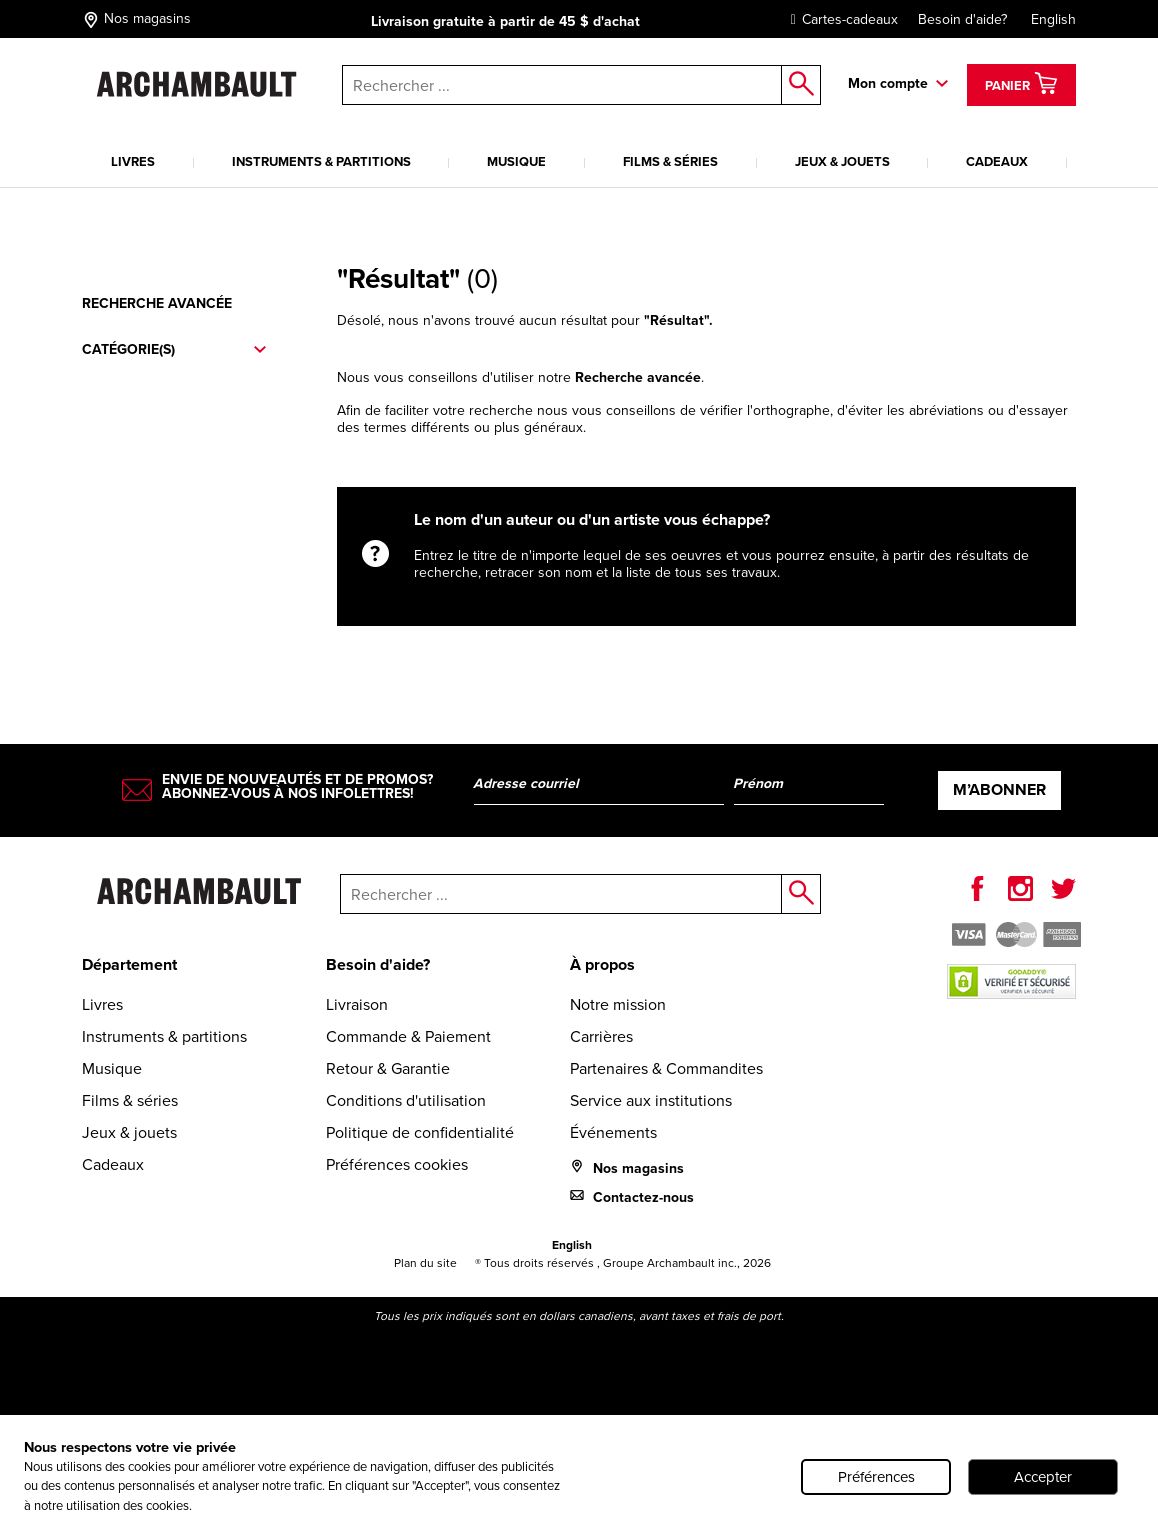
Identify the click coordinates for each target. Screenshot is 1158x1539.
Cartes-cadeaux (839, 19)
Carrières (601, 1036)
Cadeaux (997, 161)
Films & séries (670, 161)
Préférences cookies (397, 1164)
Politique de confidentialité (420, 1132)
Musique (516, 161)
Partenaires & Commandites (666, 1068)
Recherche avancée (157, 303)
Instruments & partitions (321, 161)
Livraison (357, 1004)
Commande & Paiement (408, 1036)
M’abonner (999, 789)
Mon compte (888, 83)
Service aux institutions (651, 1100)
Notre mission (618, 1004)
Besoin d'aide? (962, 19)
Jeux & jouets (842, 161)
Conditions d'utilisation (406, 1100)
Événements (613, 1132)
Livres (133, 161)
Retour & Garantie (388, 1068)
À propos (602, 964)
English (1053, 19)
